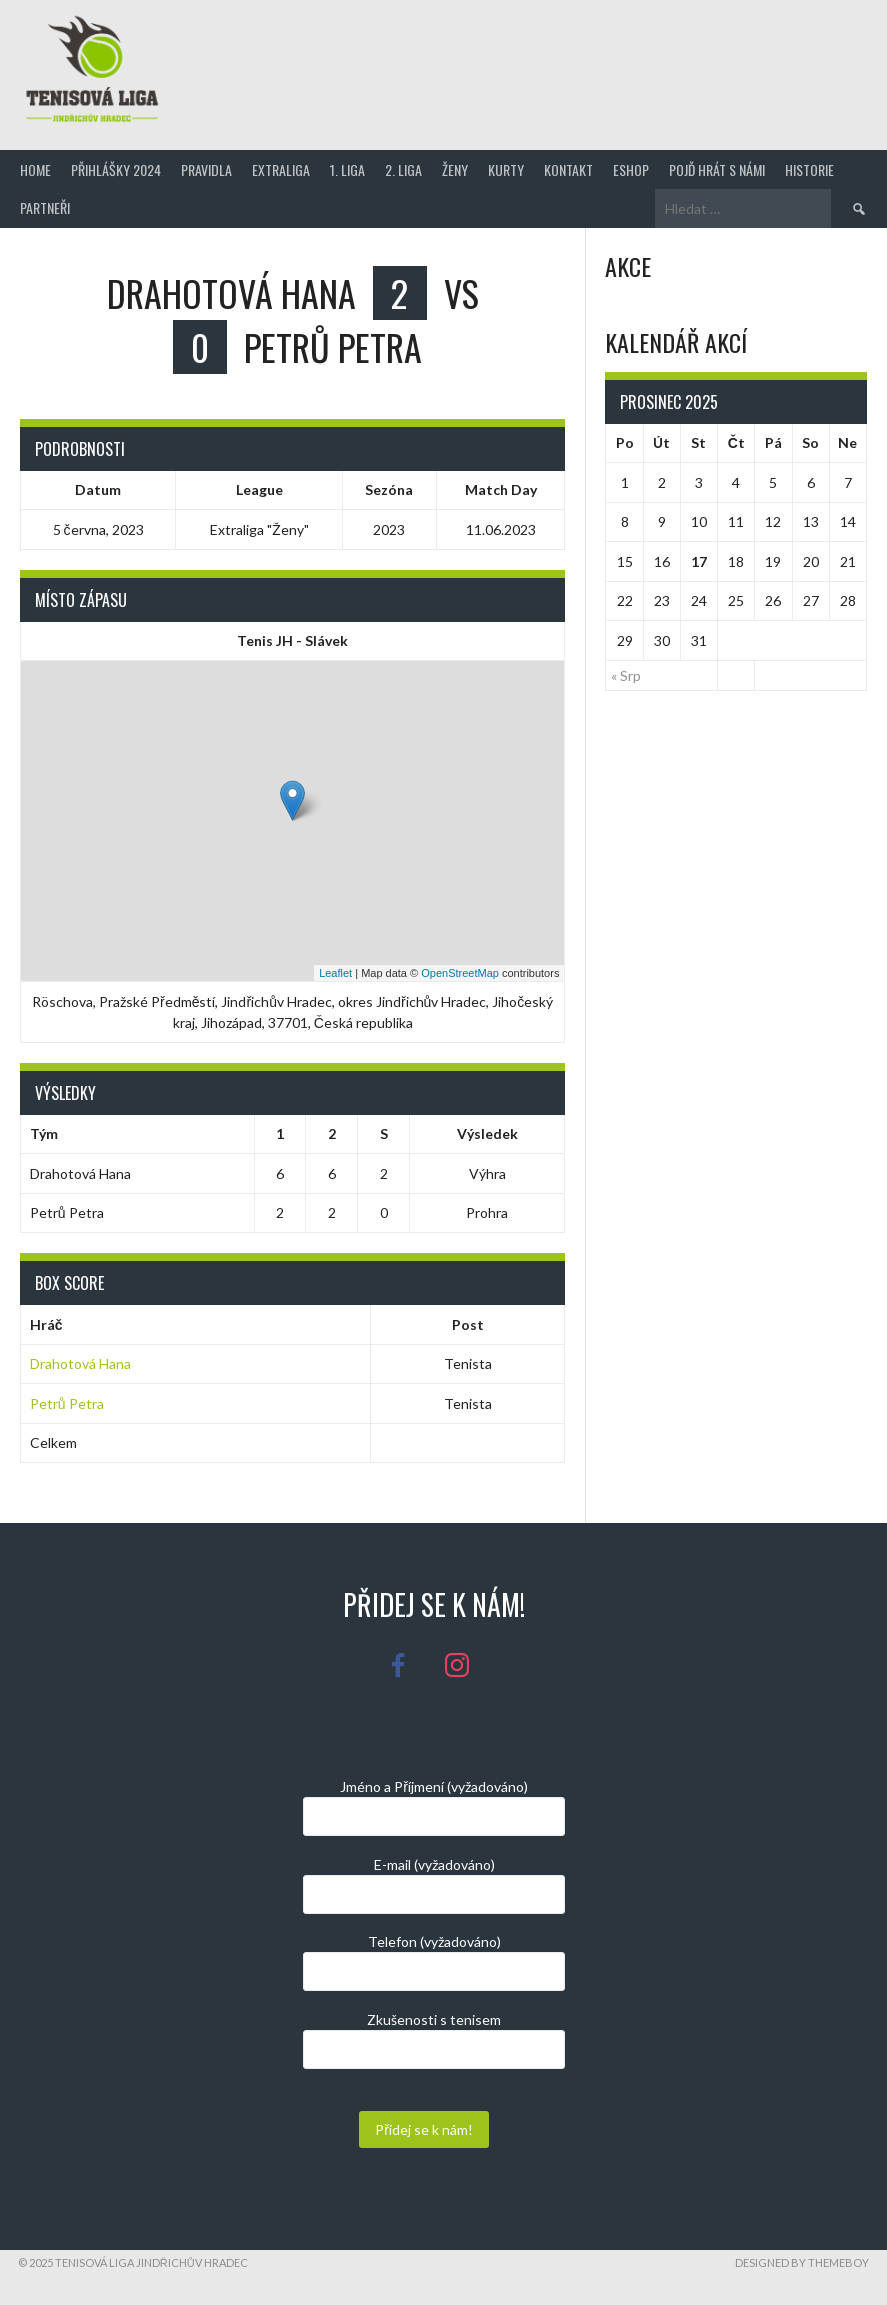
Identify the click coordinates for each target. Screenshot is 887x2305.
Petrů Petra (67, 1403)
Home (35, 169)
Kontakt (568, 169)
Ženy (455, 169)
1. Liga (347, 169)
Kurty (506, 169)
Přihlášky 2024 (116, 169)
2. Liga (403, 169)
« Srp (626, 675)
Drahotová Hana (80, 1363)
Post (468, 1324)
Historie (809, 169)
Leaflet (335, 973)
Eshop (631, 169)
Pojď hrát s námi (717, 169)
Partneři (45, 207)
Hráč (46, 1324)
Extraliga (281, 169)
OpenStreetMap (460, 973)
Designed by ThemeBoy (802, 2262)
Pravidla (206, 169)
